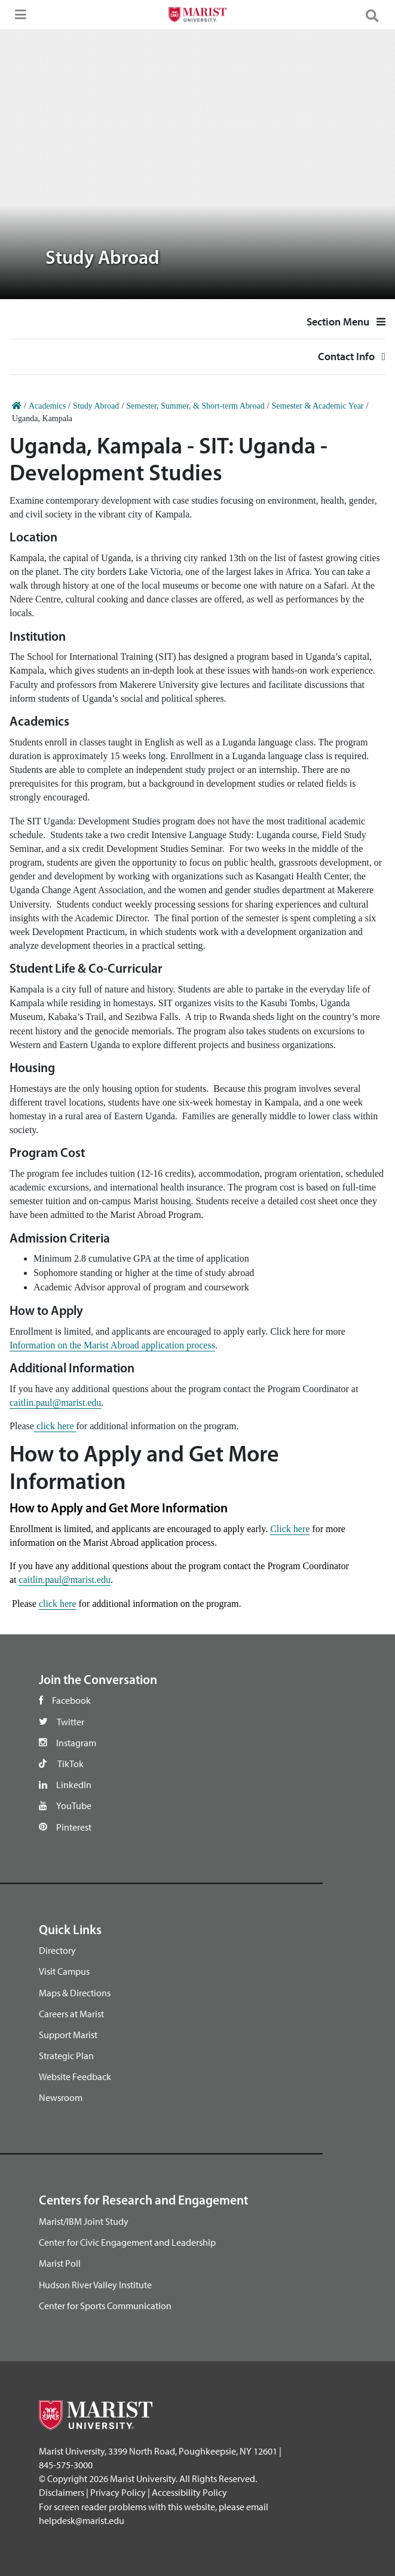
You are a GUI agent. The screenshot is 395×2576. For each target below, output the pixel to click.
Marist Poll (60, 2263)
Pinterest (73, 1827)
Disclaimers (61, 2492)
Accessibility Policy (189, 2492)
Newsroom (60, 2097)
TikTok (70, 1764)
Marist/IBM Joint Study (83, 2221)
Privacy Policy (118, 2492)
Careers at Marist (71, 2014)
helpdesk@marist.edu (81, 2520)
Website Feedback (75, 2076)
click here (55, 1426)
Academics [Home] (47, 405)
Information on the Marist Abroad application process (112, 1345)
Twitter (70, 1722)
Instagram (76, 1743)
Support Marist (68, 2035)
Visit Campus (64, 1971)
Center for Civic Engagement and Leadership (127, 2242)
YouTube (73, 1805)
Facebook (71, 1700)
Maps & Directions (75, 1993)
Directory (57, 1950)
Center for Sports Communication (105, 2306)
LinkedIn (73, 1785)
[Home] (17, 405)
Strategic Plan (66, 2056)
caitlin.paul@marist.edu (55, 1402)
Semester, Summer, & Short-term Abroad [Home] (195, 405)
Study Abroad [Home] (96, 405)
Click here (290, 1529)
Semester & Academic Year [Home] (318, 405)
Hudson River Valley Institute (95, 2285)
